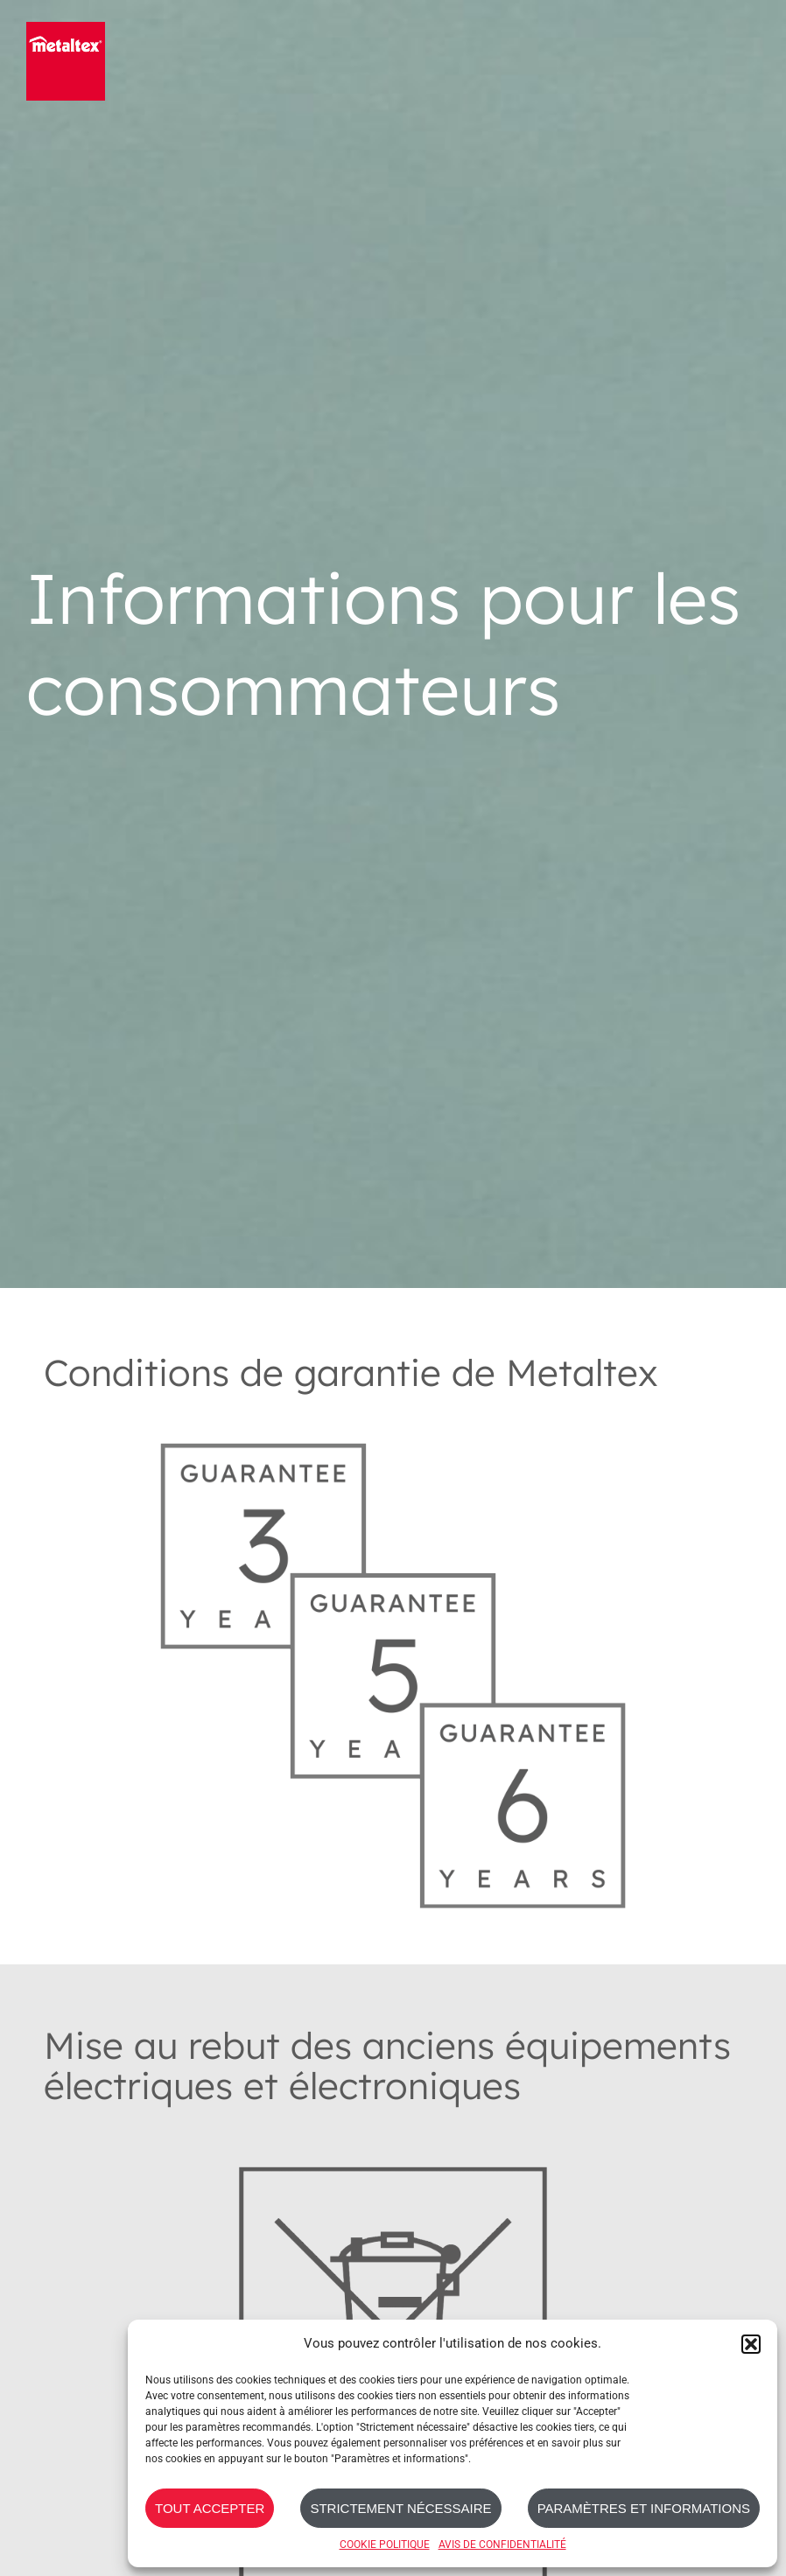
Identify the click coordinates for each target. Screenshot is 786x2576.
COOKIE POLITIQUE (385, 2544)
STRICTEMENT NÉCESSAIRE (400, 2508)
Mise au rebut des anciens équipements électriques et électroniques (387, 2065)
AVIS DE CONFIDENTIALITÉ (502, 2544)
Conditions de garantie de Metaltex (351, 1372)
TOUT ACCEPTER (209, 2508)
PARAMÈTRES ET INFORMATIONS (643, 2508)
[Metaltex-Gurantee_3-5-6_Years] (393, 1421)
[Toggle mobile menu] (749, 59)
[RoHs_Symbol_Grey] (393, 2134)
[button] (751, 2344)
